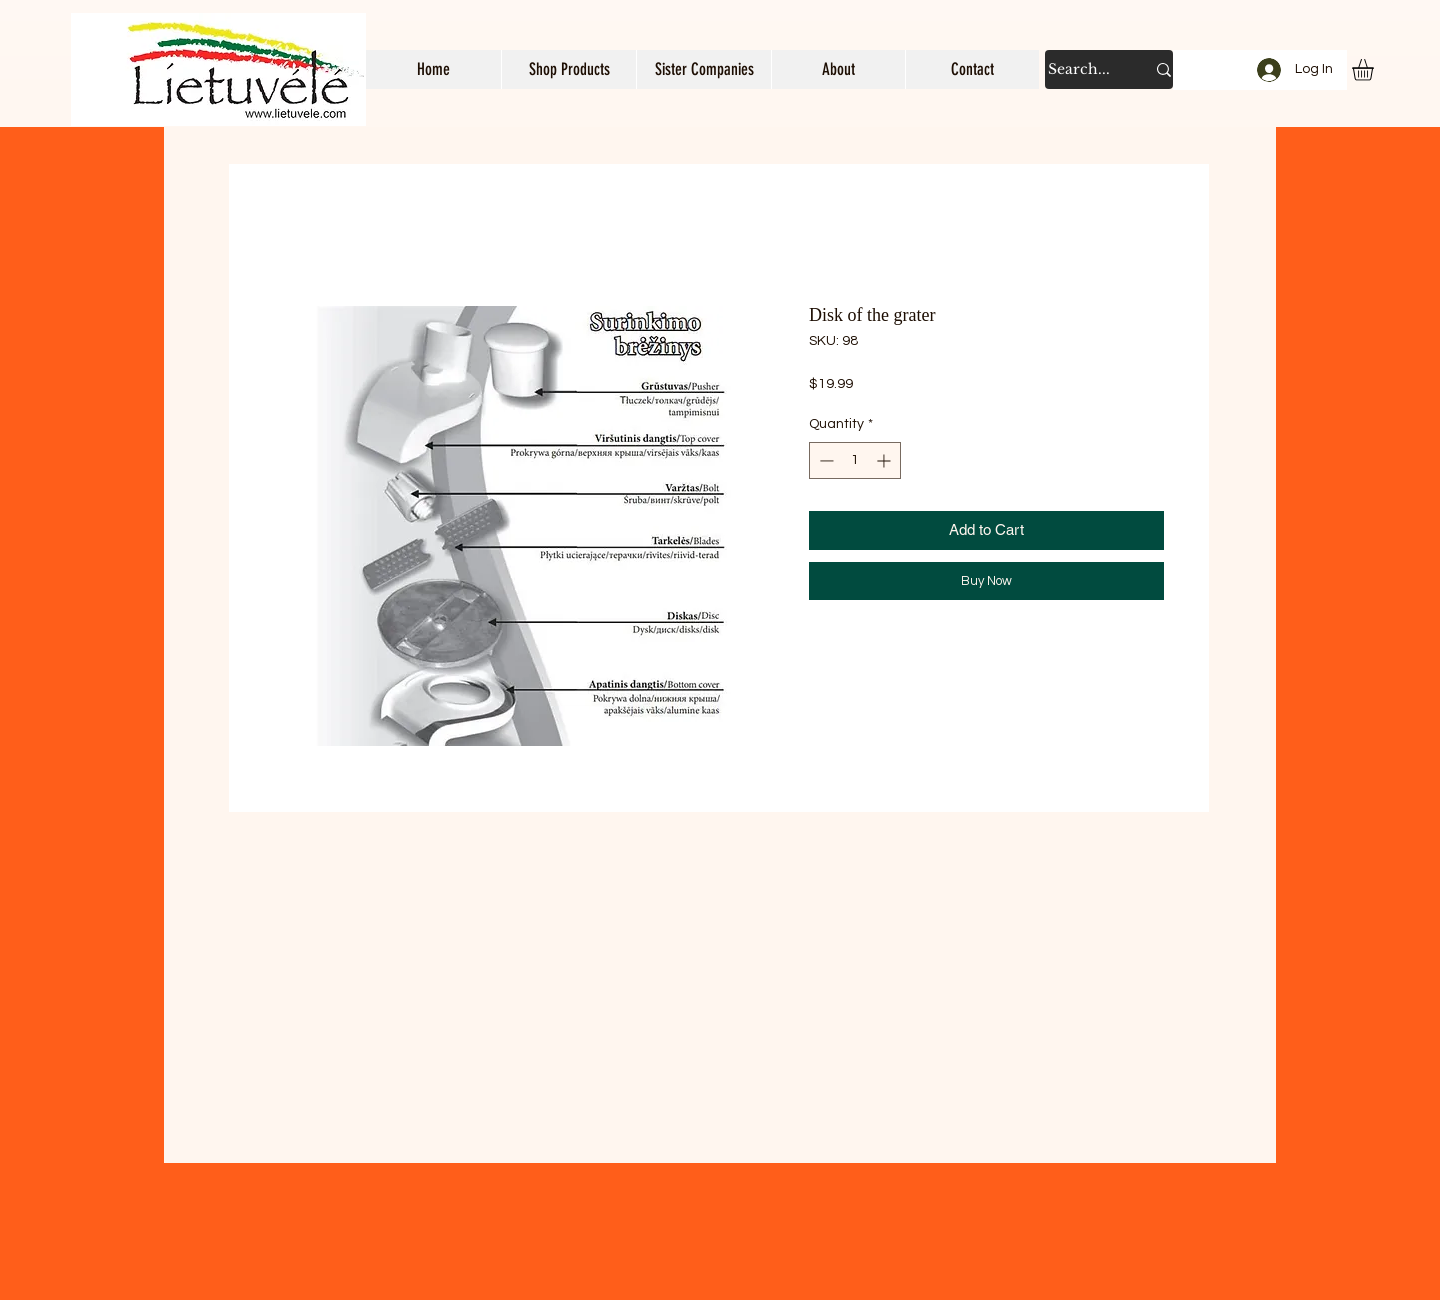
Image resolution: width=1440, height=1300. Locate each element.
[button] (568, 69)
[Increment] (885, 460)
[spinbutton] (855, 460)
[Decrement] (824, 460)
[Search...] (1081, 69)
